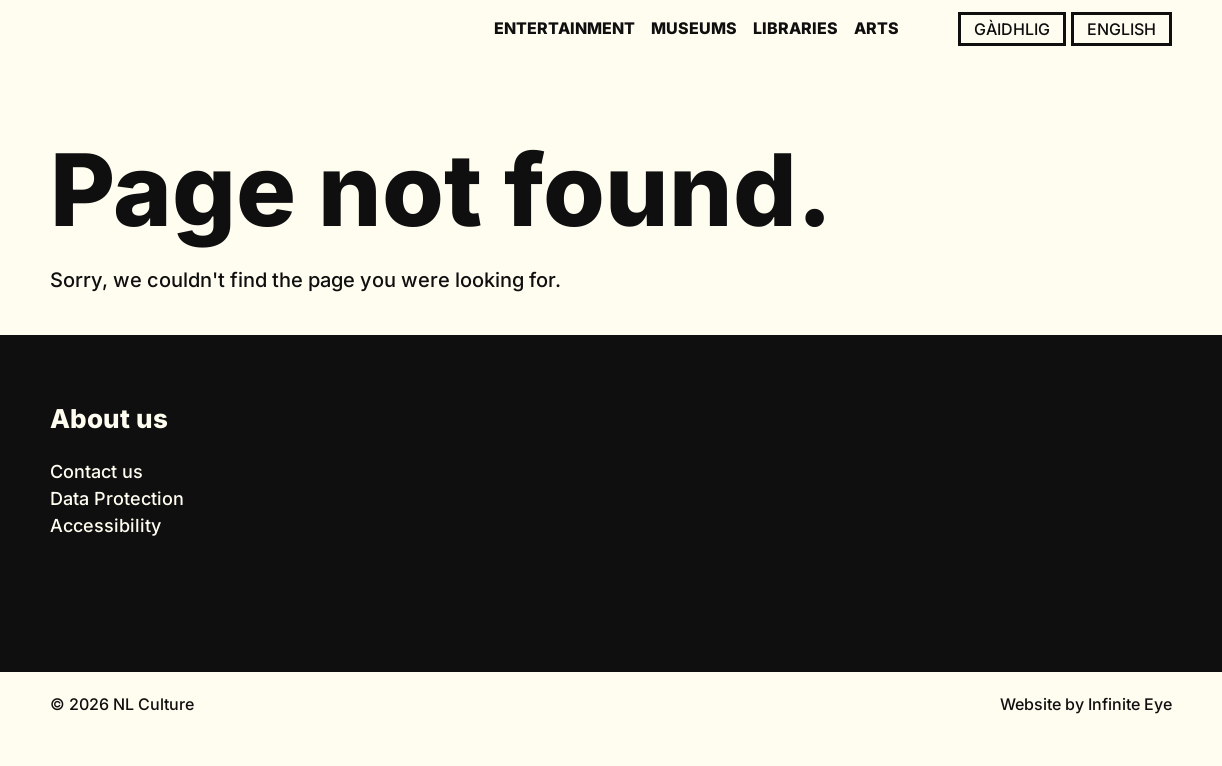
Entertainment (564, 28)
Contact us (96, 471)
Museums (694, 28)
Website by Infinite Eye (1086, 704)
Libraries (795, 28)
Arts (876, 28)
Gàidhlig (1012, 29)
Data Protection (117, 498)
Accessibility (105, 525)
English (1121, 29)
